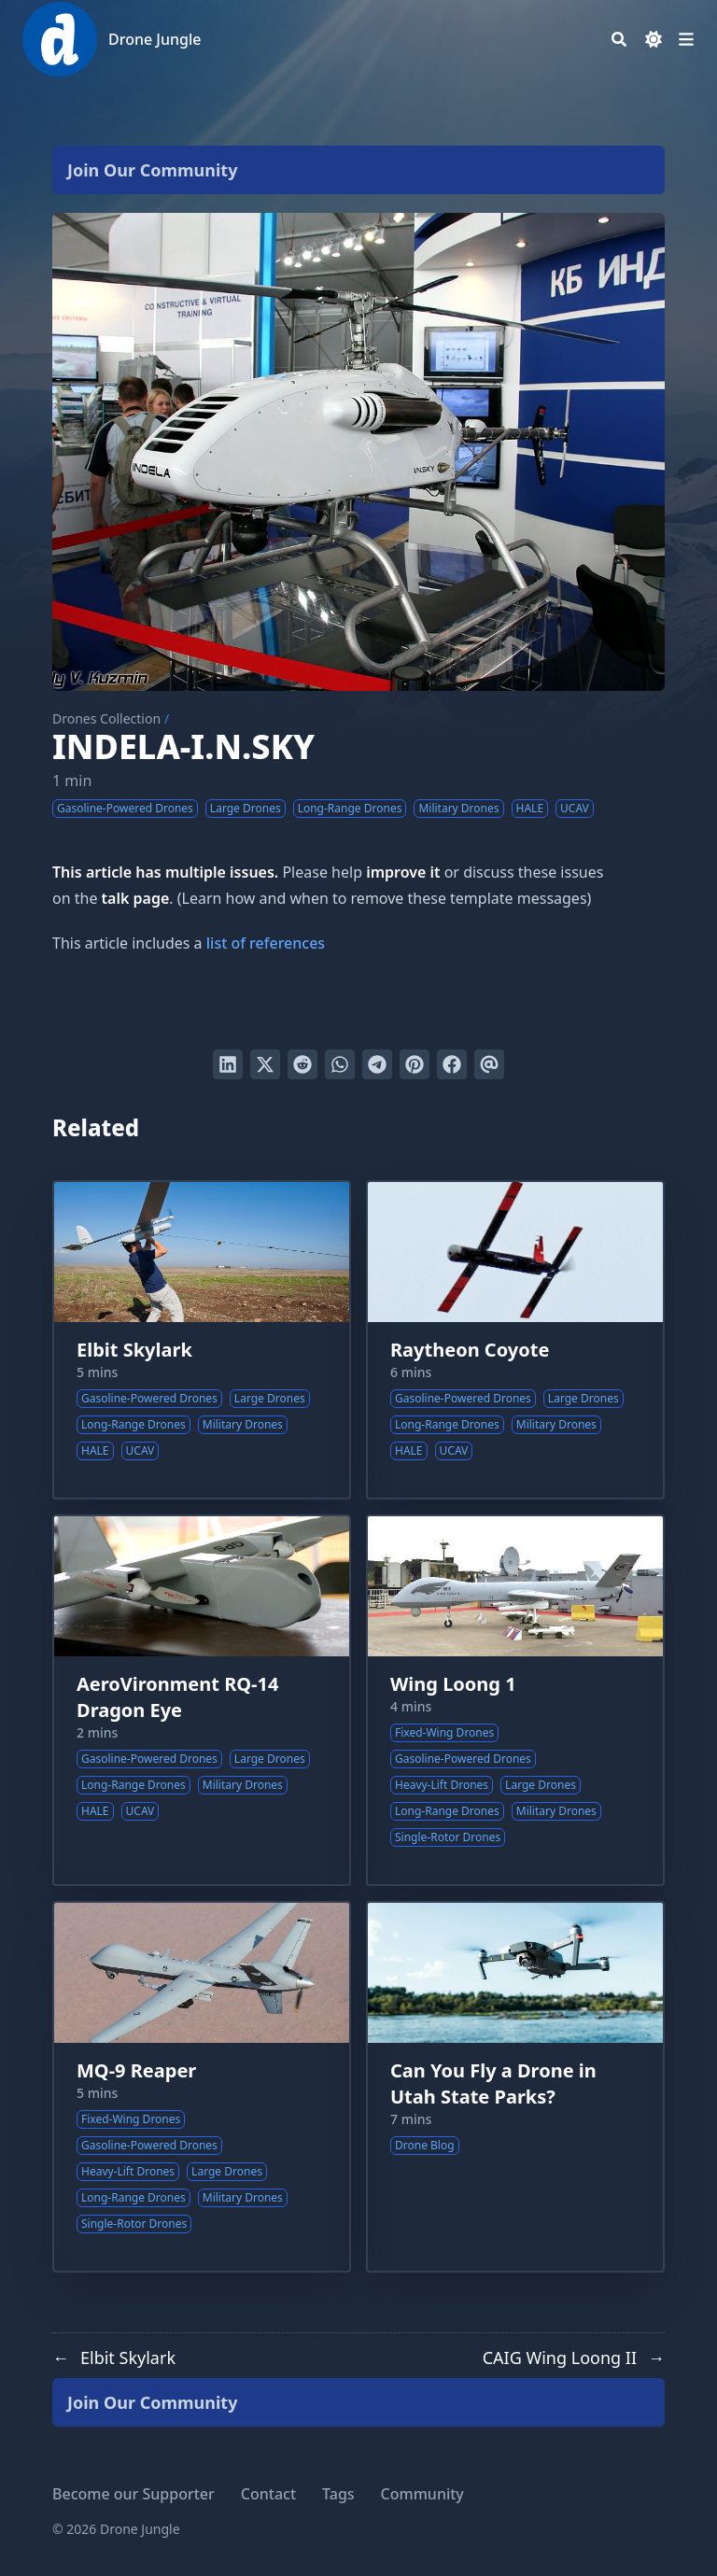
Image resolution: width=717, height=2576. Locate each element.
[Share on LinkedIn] (228, 1064)
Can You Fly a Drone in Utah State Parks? (493, 2083)
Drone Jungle (154, 39)
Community (422, 2494)
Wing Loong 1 (453, 1683)
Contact (268, 2494)
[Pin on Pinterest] (414, 1064)
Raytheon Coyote (469, 1349)
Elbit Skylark (134, 1349)
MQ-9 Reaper (136, 2070)
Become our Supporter (133, 2494)
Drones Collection (106, 718)
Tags (338, 2494)
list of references (265, 943)
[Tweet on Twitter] (265, 1064)
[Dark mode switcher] (653, 39)
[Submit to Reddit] (302, 1064)
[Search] (619, 39)
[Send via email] (489, 1064)
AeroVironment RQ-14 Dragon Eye (177, 1697)
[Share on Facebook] (452, 1064)
